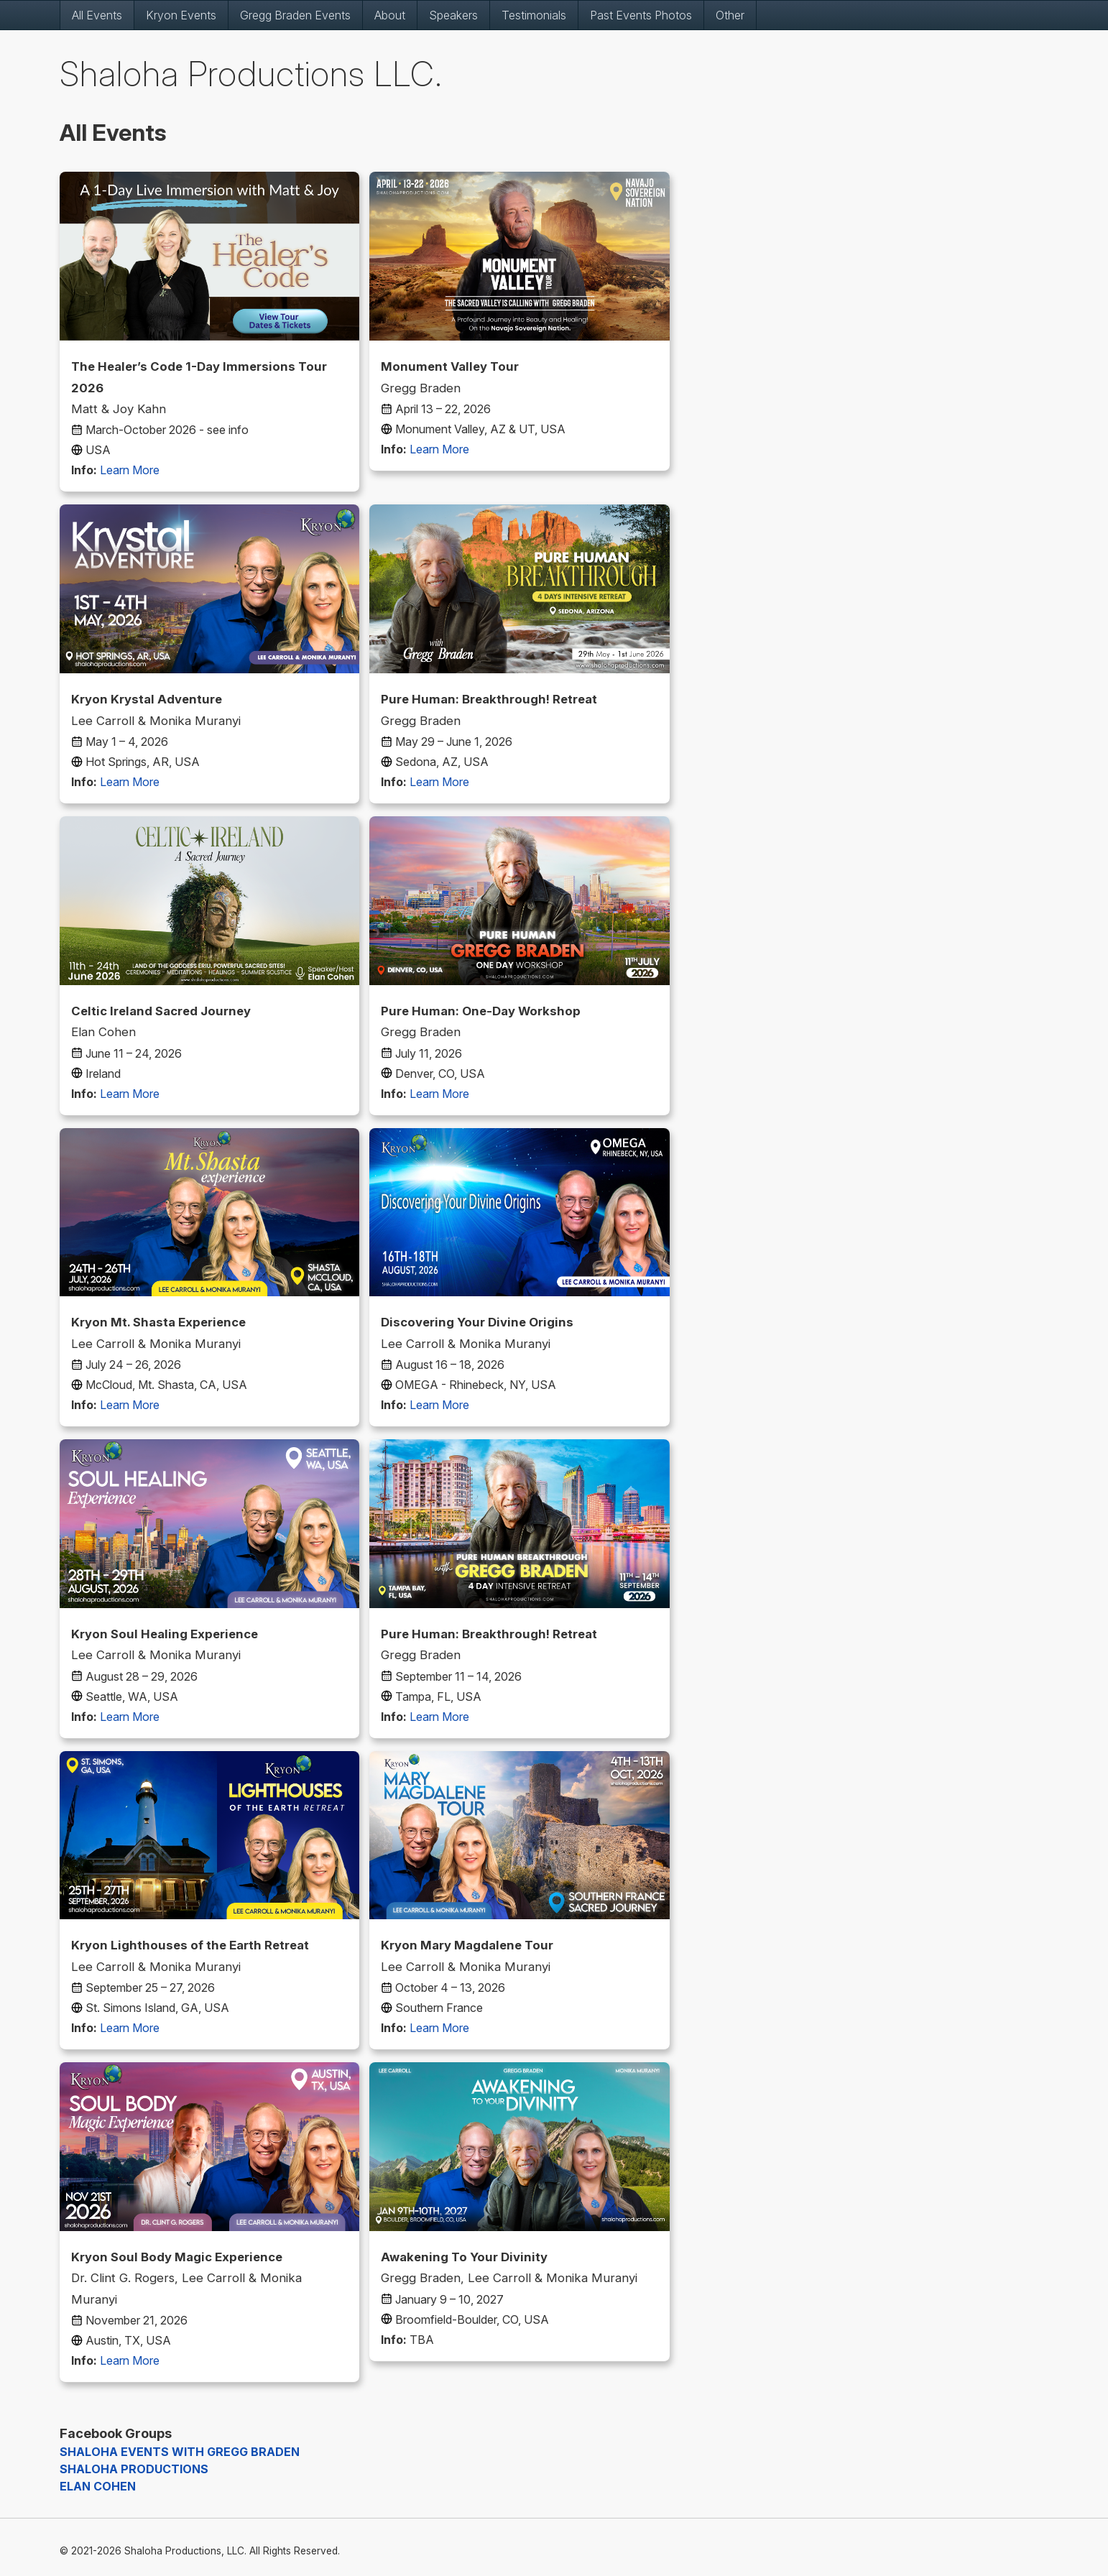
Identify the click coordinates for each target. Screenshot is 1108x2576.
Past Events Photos (641, 15)
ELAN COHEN (98, 2486)
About (389, 15)
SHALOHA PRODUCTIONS (134, 2469)
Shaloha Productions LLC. (251, 73)
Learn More (130, 470)
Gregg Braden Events (295, 15)
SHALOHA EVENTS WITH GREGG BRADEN (180, 2452)
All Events (97, 15)
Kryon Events (181, 15)
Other (730, 15)
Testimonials (534, 15)
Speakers (453, 15)
